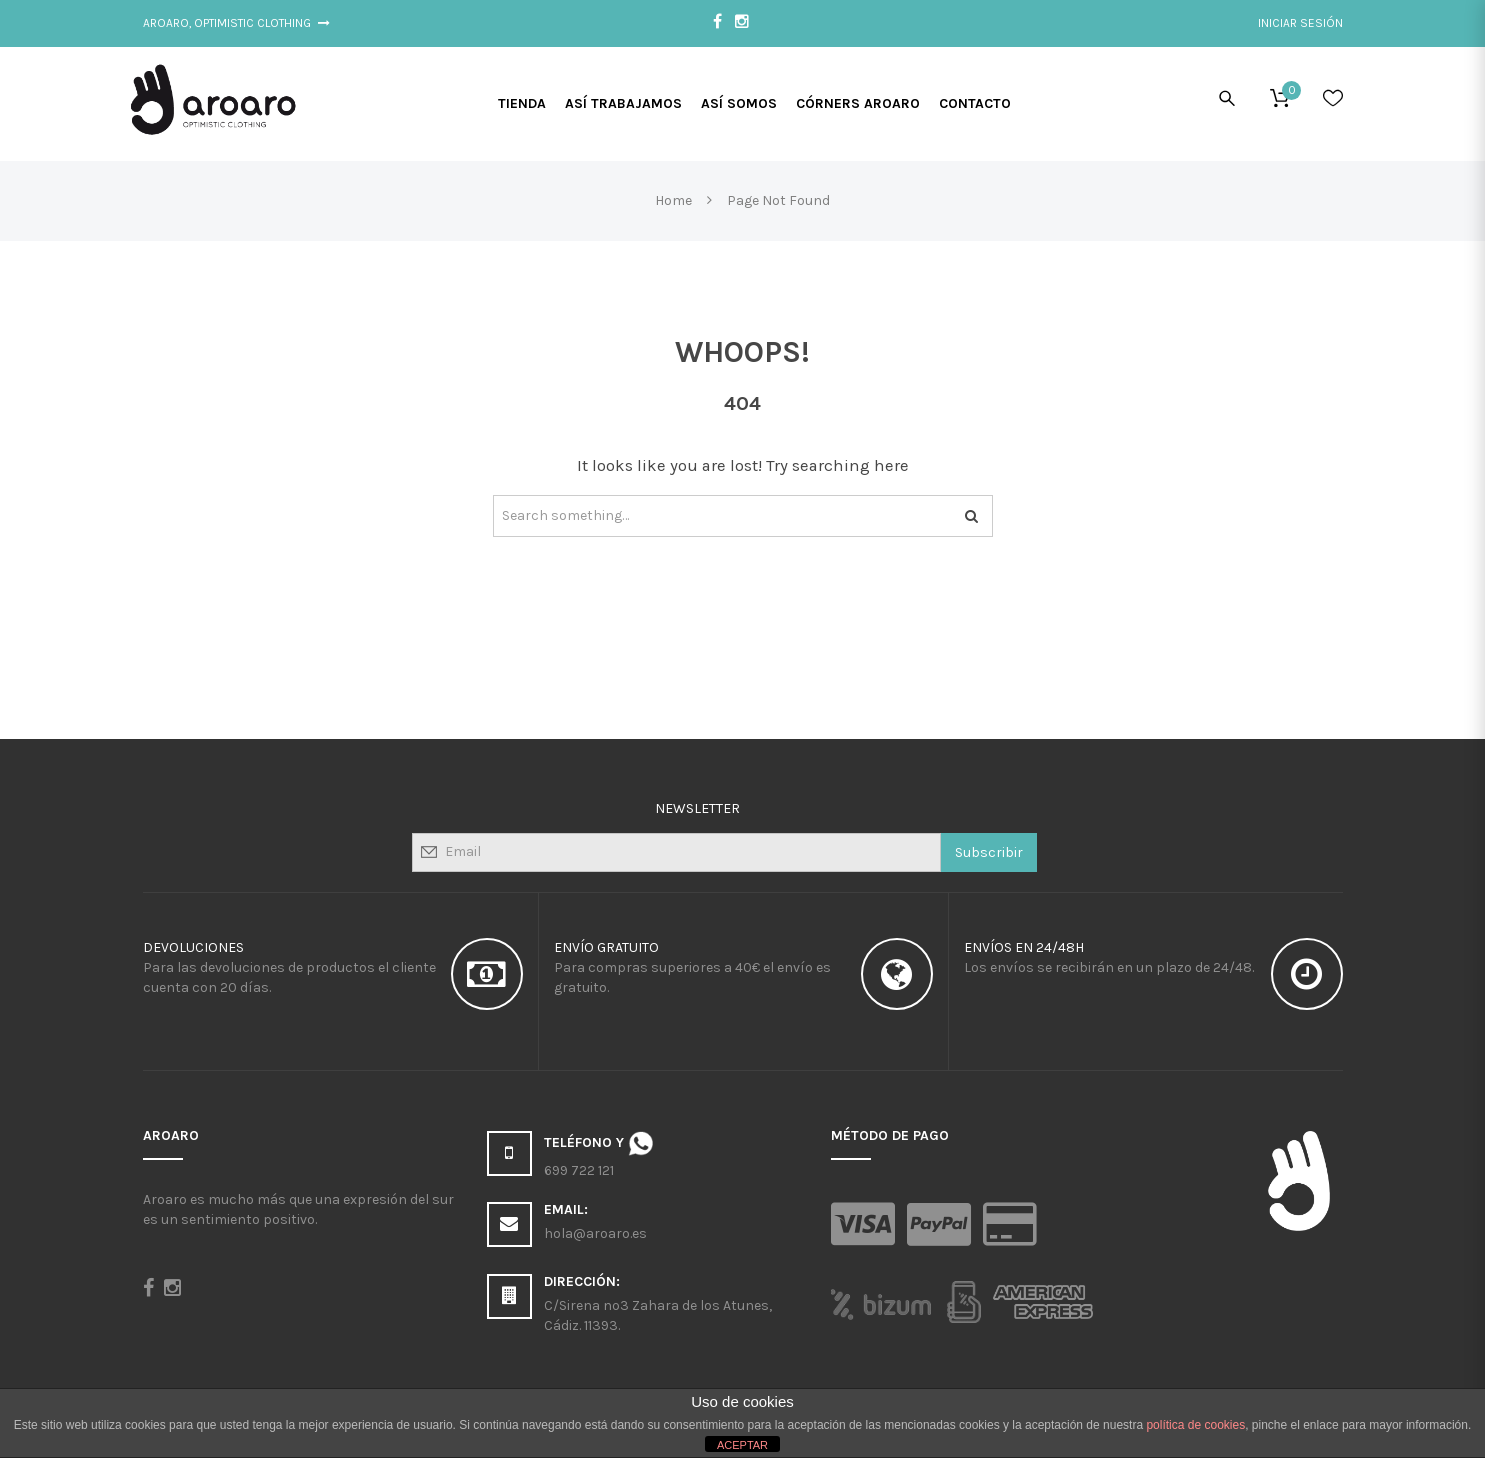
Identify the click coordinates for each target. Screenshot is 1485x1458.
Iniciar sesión (1300, 23)
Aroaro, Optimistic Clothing (237, 23)
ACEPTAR (742, 1445)
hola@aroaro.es (595, 1233)
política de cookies (1195, 1425)
